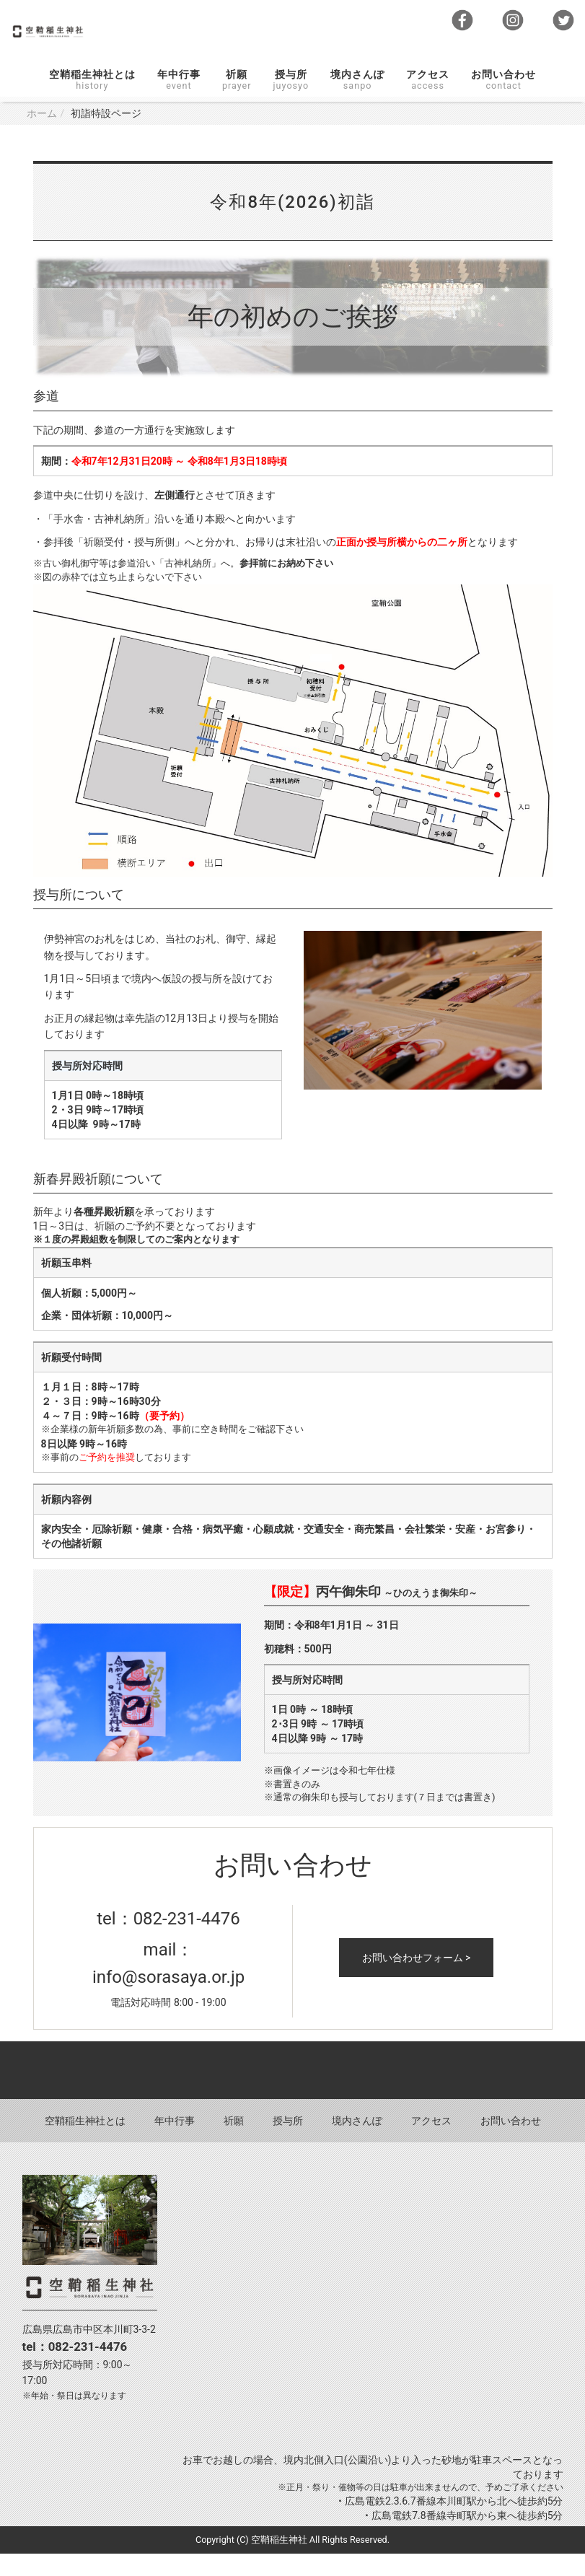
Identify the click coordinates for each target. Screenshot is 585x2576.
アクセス (427, 102)
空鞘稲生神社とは (92, 102)
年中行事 (179, 102)
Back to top (292, 2092)
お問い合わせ (503, 102)
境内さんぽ (357, 102)
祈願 (237, 102)
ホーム (42, 135)
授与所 (291, 102)
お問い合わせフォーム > (416, 1980)
